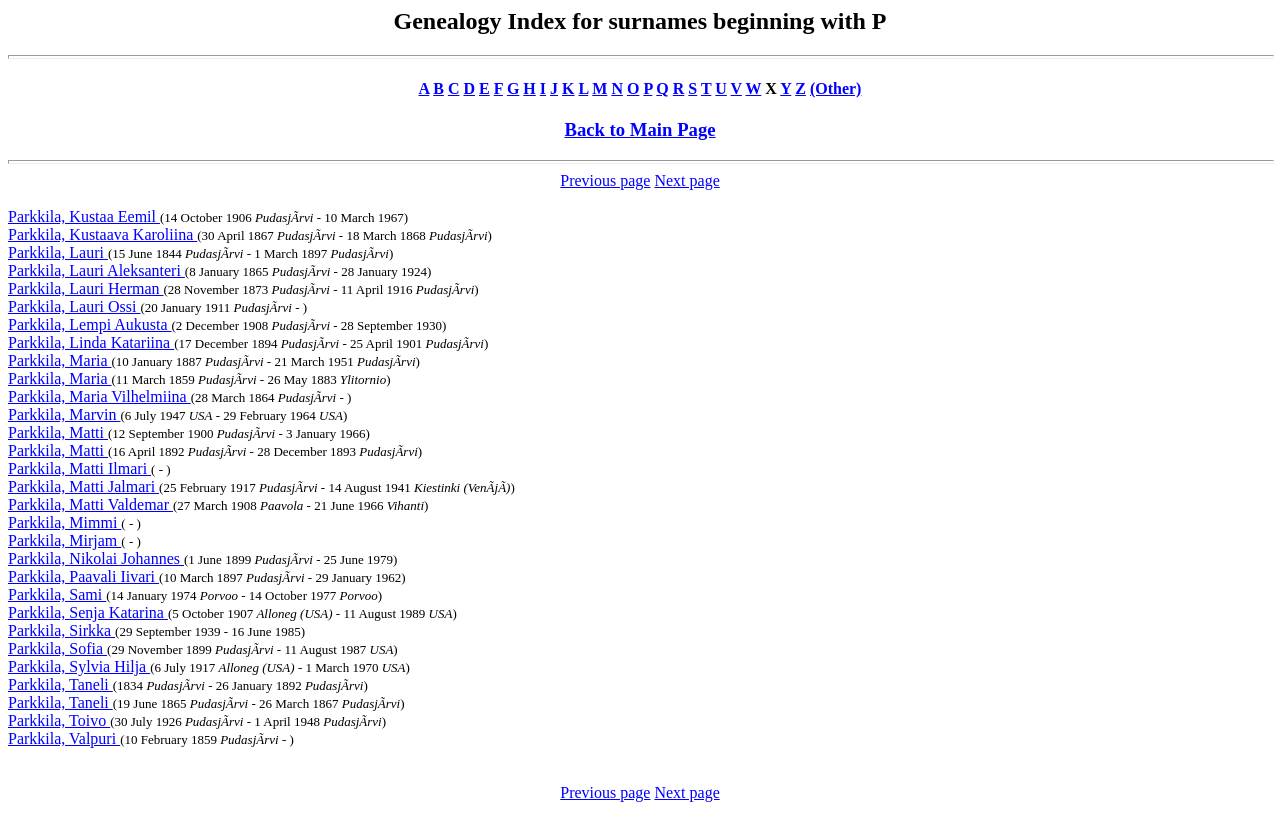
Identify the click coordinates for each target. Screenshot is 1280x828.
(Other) (836, 88)
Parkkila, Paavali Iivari (83, 576)
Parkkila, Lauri (58, 252)
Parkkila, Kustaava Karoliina (102, 234)
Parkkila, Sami (57, 594)
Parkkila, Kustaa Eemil (84, 216)
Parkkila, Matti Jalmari (83, 486)
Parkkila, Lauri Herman (86, 288)
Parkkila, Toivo (59, 720)
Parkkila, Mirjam (64, 540)
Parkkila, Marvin (64, 414)
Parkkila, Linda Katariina (91, 342)
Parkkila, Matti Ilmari (79, 468)
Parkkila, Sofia (57, 648)
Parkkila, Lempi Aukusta (90, 324)
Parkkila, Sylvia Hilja (79, 666)
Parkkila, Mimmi (64, 522)
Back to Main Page (639, 129)
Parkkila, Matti (58, 432)
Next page (686, 180)
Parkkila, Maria (60, 360)
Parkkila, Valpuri (64, 738)
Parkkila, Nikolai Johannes (96, 558)
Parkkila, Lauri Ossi (74, 306)
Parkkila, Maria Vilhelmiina (99, 396)
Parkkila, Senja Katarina (88, 612)
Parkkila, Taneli (60, 684)
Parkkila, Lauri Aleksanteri (96, 270)
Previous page (605, 180)
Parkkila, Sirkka (61, 630)
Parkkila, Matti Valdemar (90, 504)
